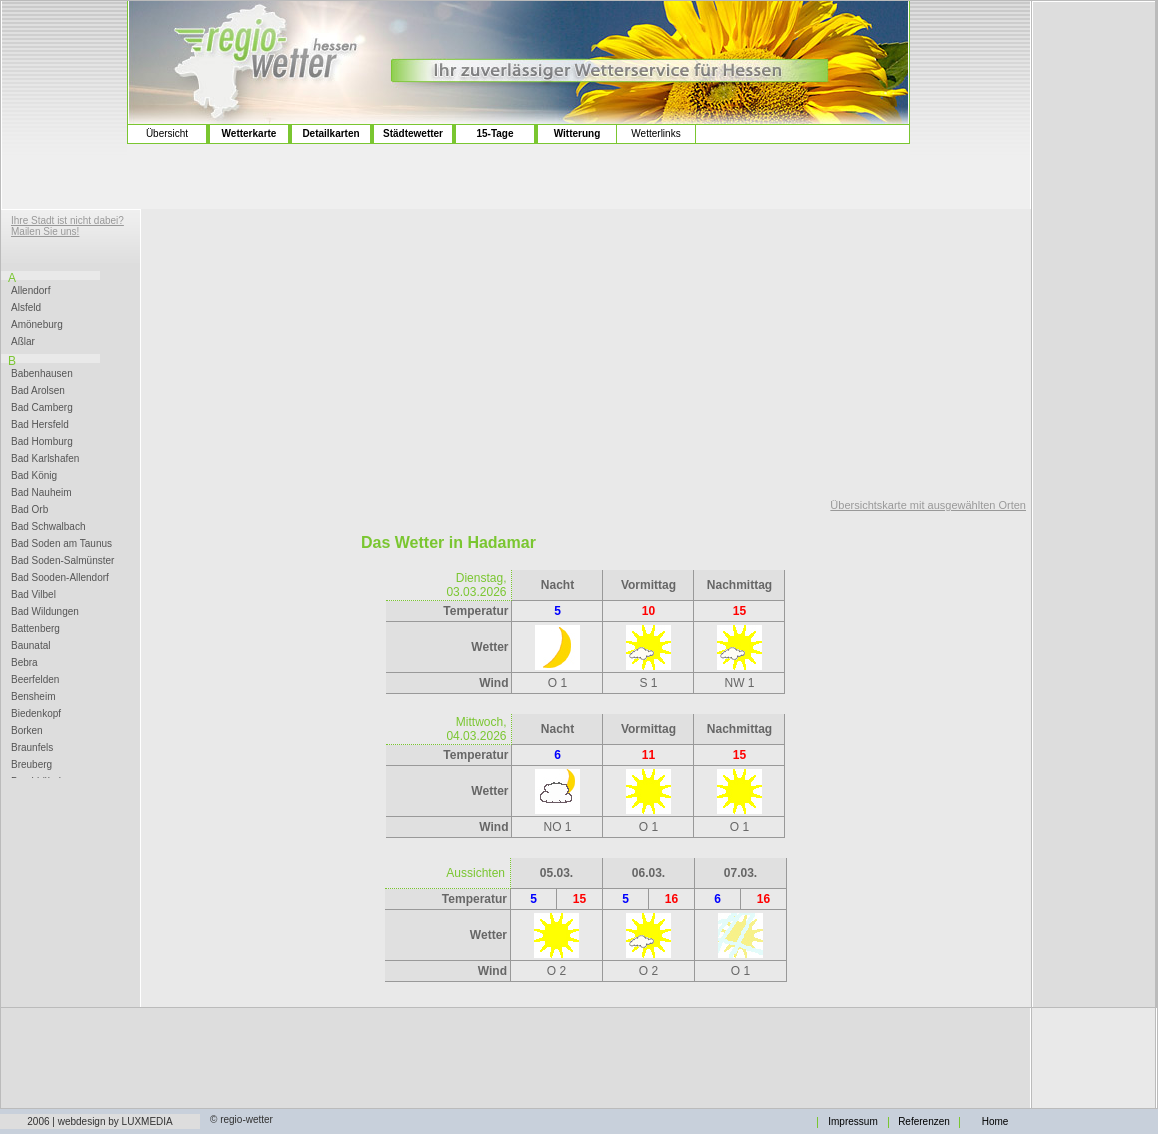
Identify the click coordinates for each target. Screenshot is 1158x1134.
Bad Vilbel (33, 595)
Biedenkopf (36, 714)
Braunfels (32, 748)
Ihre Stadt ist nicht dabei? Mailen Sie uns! (67, 226)
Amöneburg (37, 325)
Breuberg (31, 765)
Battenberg (35, 629)
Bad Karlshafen (45, 459)
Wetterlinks (655, 133)
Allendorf (30, 291)
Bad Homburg (42, 442)
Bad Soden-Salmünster (62, 561)
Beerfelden (35, 680)
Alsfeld (26, 308)
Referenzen (924, 1122)
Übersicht (167, 133)
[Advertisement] (64, 80)
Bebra (24, 663)
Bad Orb (29, 510)
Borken (27, 731)
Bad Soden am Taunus (61, 544)
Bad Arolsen (38, 391)
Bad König (34, 476)
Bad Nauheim (41, 493)
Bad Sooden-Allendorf (60, 578)
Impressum (852, 1122)
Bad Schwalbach (48, 527)
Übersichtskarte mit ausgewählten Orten (928, 505)
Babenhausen (42, 374)
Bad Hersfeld (40, 425)
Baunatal (30, 646)
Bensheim (33, 697)
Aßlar (23, 342)
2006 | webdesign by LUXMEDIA (99, 1121)
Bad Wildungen (45, 612)
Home (995, 1122)
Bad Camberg (42, 408)
